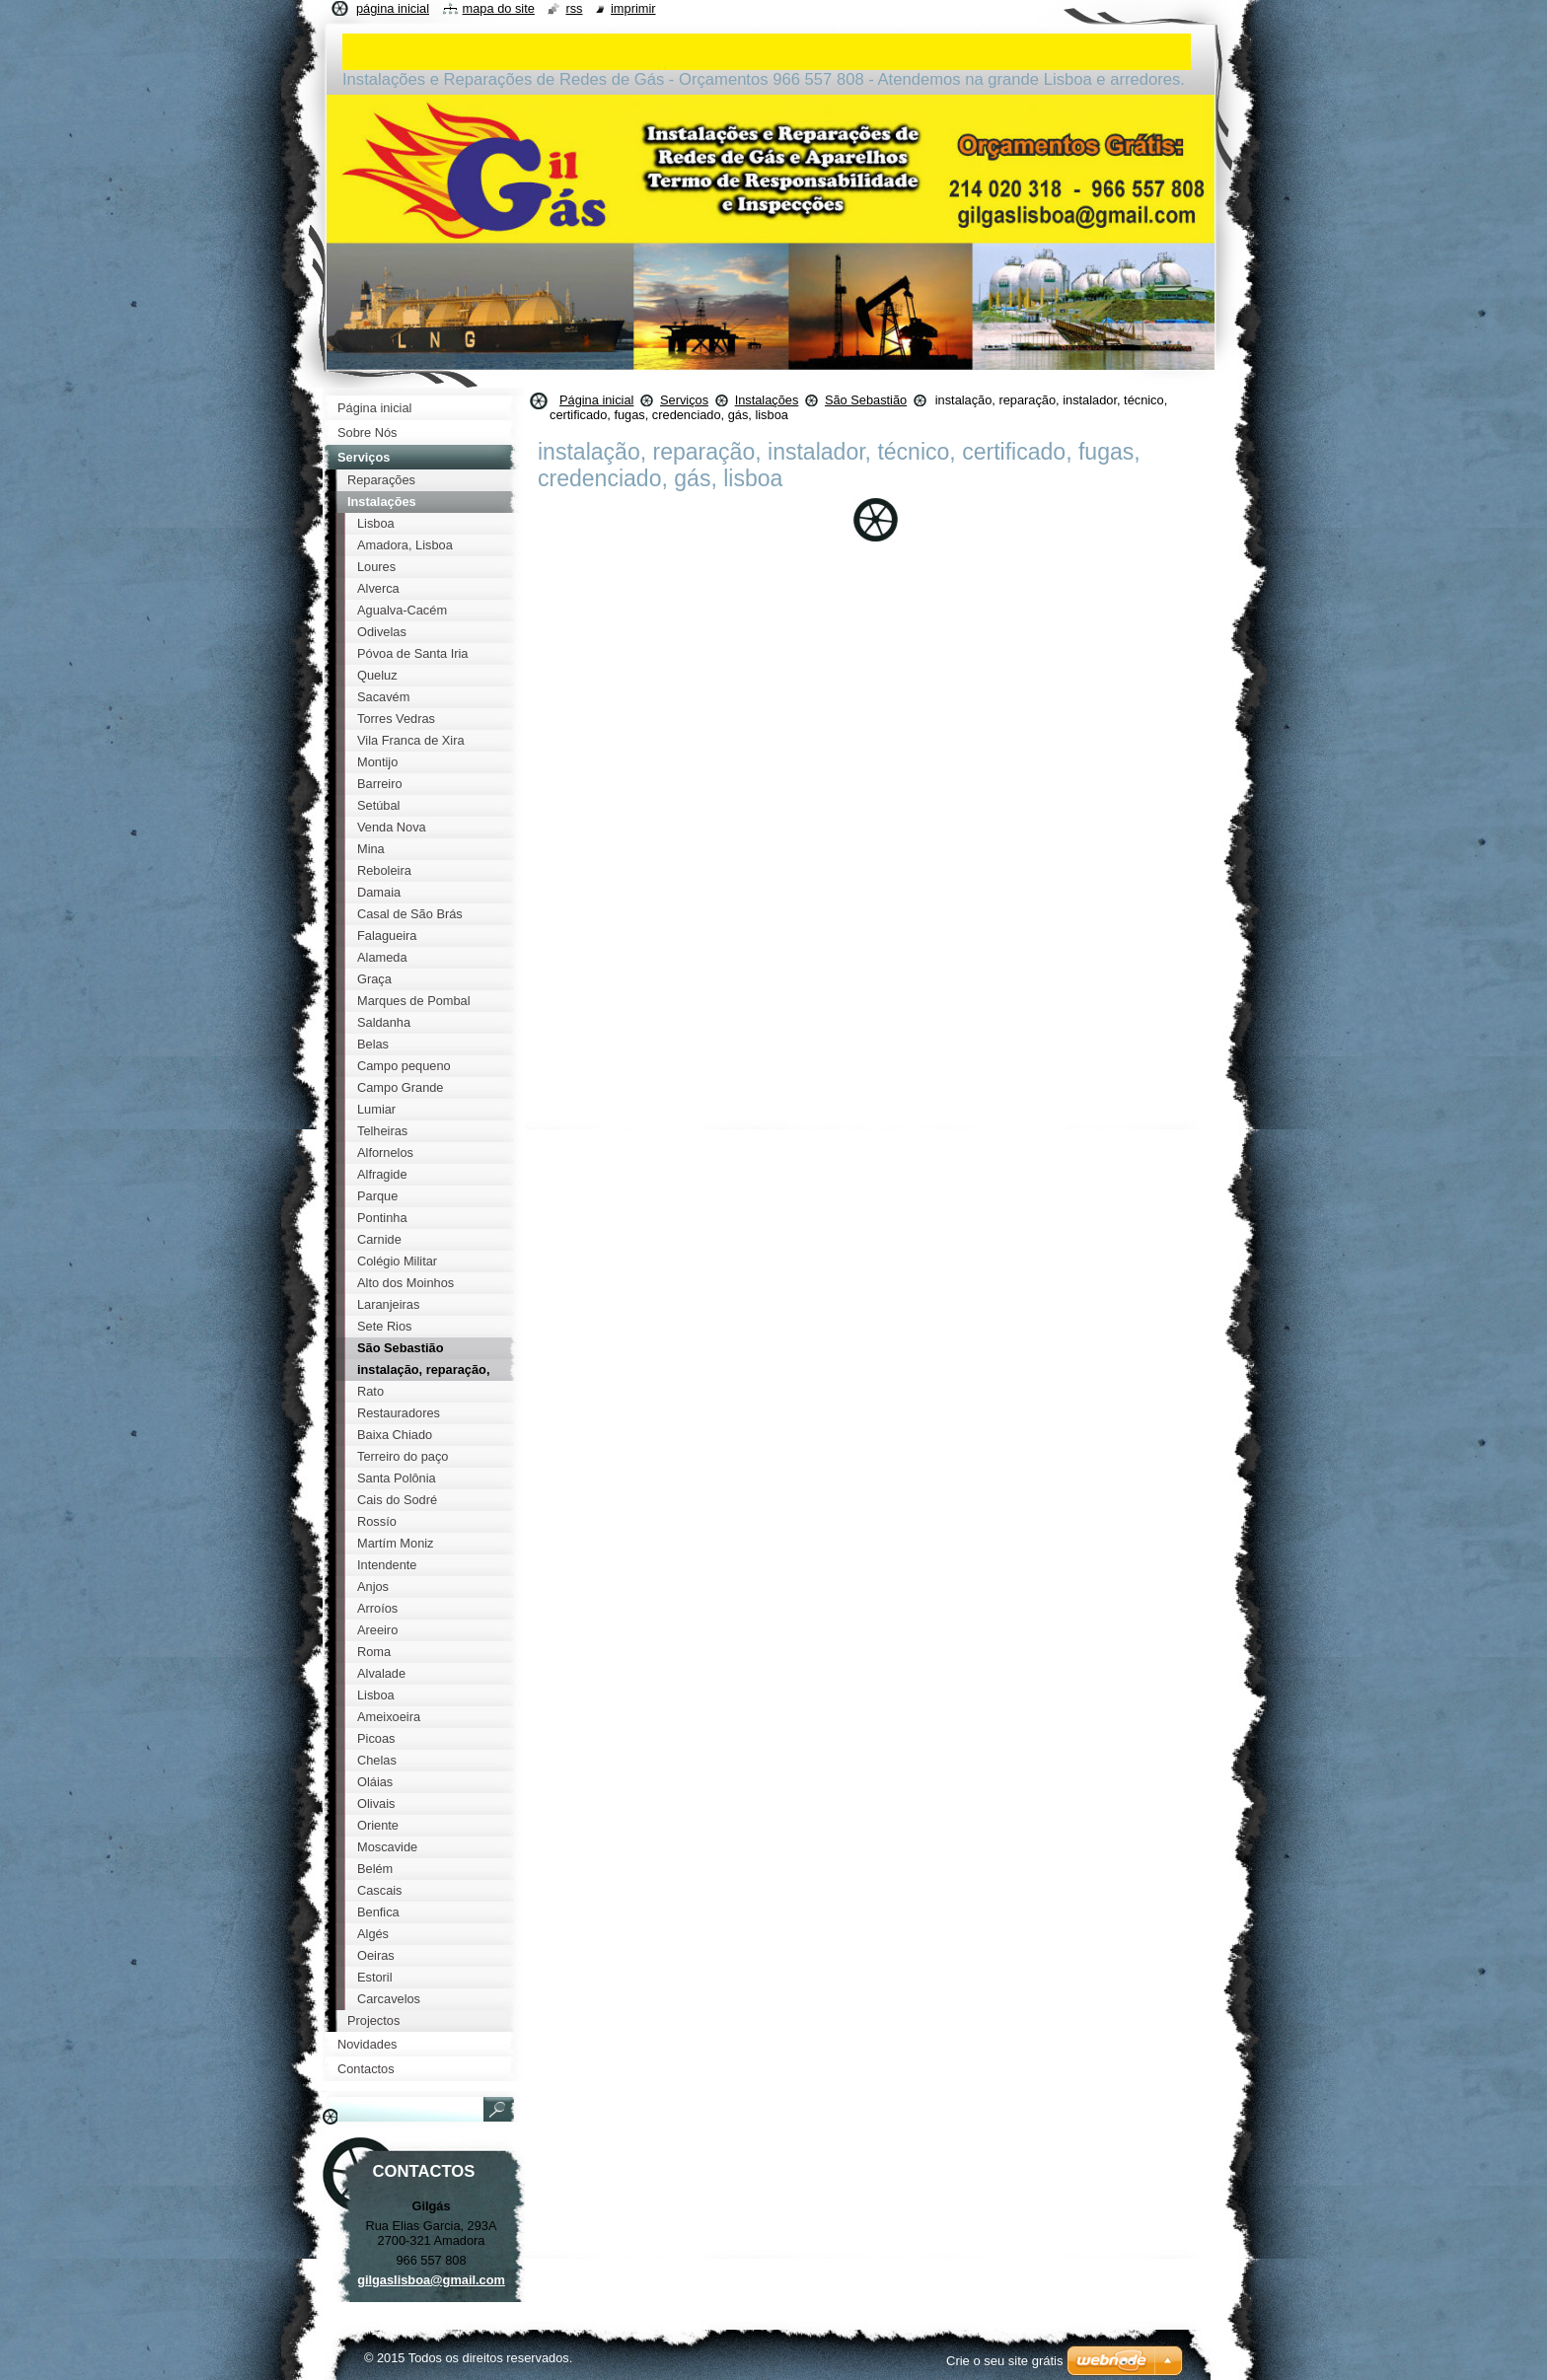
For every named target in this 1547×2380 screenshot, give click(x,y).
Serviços (684, 400)
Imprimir (633, 8)
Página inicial (596, 400)
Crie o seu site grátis (1005, 2360)
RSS (573, 8)
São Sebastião (866, 400)
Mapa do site (499, 8)
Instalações (767, 400)
